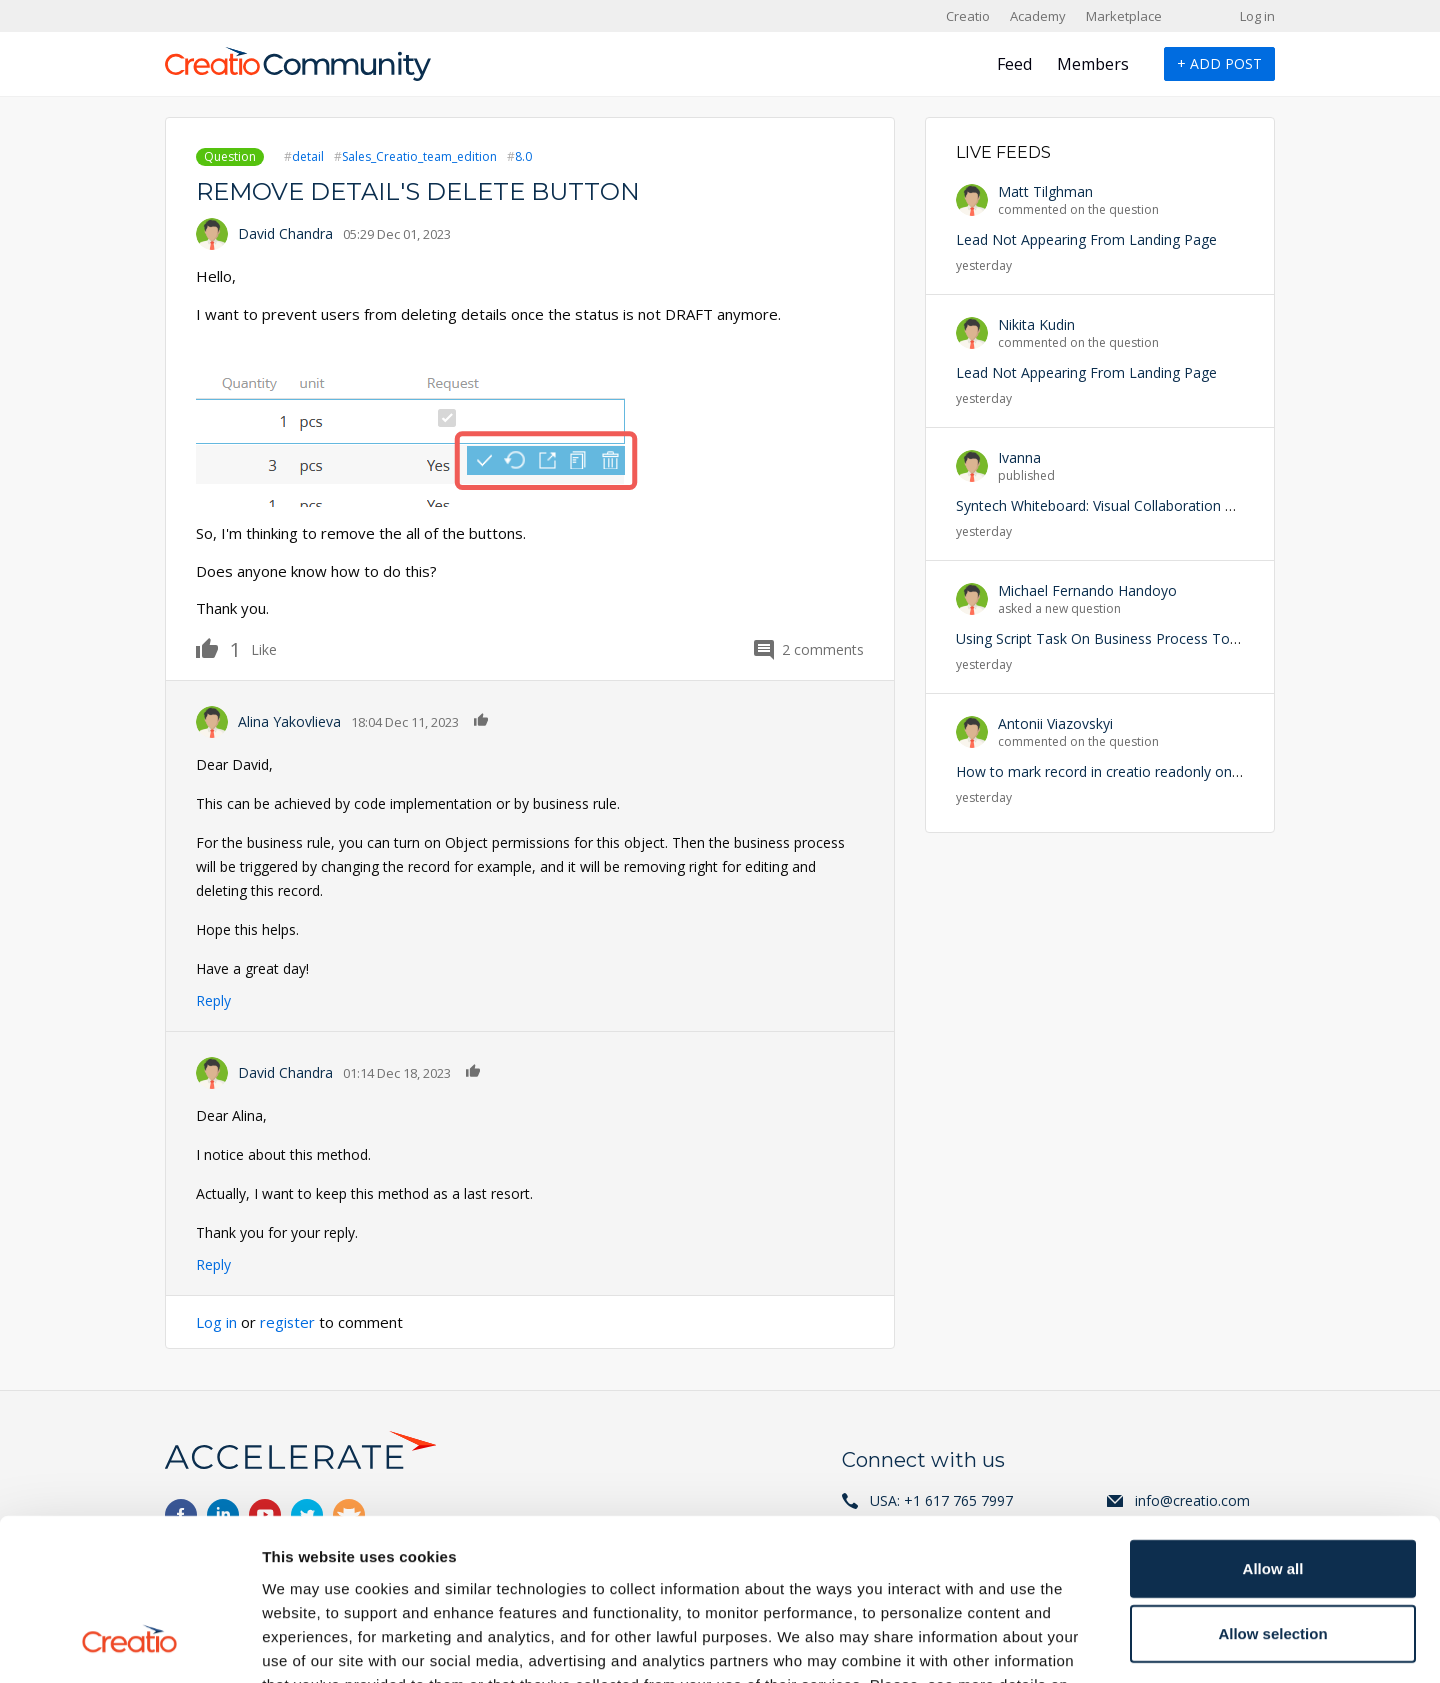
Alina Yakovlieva (289, 721)
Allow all (1273, 1422)
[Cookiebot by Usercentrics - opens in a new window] (129, 1644)
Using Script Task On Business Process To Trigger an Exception (1161, 638)
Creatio (968, 16)
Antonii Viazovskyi (1055, 723)
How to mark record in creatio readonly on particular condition (1158, 771)
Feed (1014, 64)
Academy (1038, 16)
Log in (1257, 16)
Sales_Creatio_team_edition (419, 156)
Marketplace (1124, 16)
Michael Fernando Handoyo (1087, 590)
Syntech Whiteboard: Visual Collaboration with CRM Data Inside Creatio (1186, 505)
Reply (213, 1000)
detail (308, 156)
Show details (1049, 1643)
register (288, 1322)
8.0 (523, 156)
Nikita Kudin (1036, 324)
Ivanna (1019, 457)
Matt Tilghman (1045, 191)
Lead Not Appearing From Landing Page (1086, 239)
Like (218, 648)
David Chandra (285, 233)
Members (1093, 64)
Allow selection (1272, 1488)
